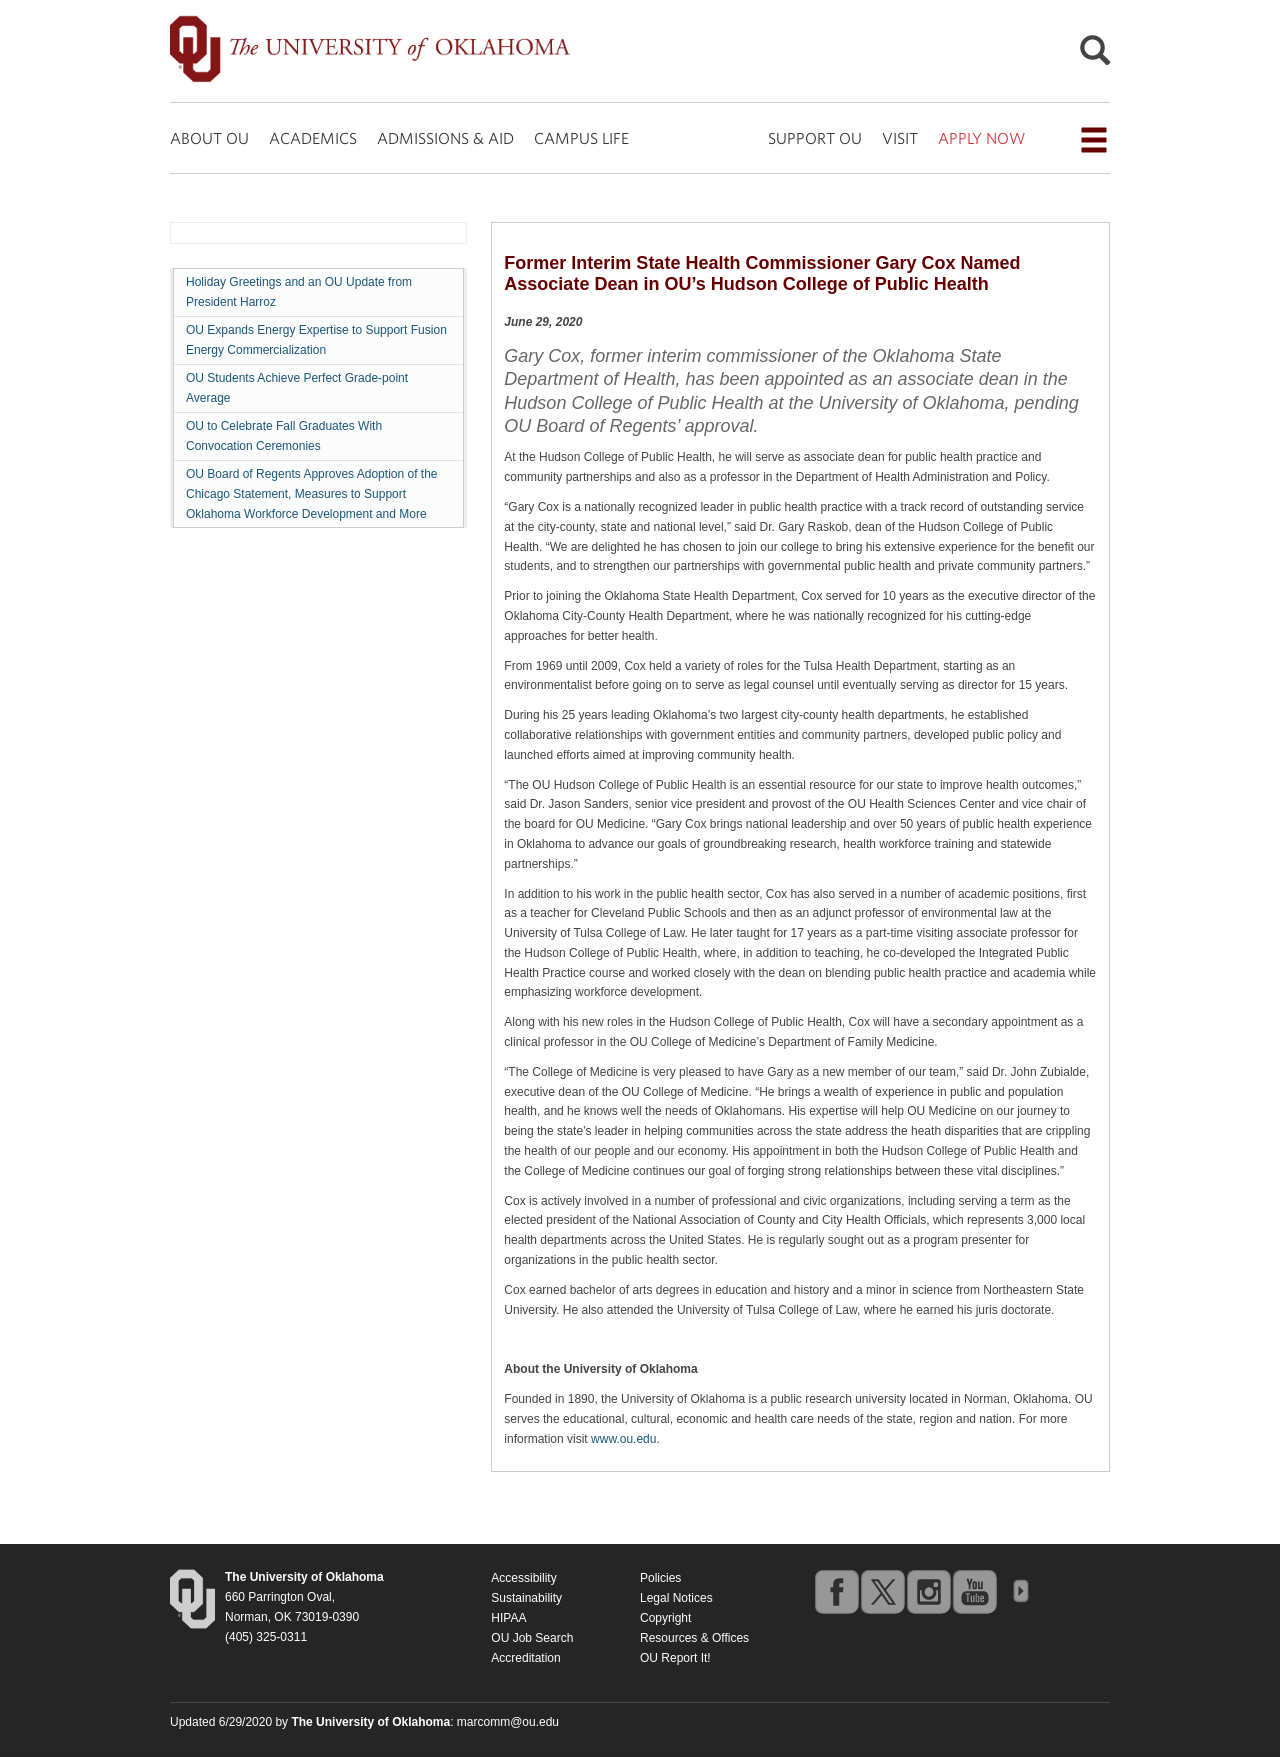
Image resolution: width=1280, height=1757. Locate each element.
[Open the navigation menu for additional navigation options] (1094, 140)
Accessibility (523, 1578)
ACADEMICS (313, 138)
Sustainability (526, 1598)
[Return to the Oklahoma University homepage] (304, 1577)
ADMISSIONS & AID (445, 138)
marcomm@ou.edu (508, 1722)
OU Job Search (532, 1638)
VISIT (900, 138)
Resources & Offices (694, 1638)
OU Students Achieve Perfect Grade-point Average (297, 388)
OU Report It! (675, 1658)
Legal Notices (676, 1598)
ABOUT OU (209, 138)
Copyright (665, 1618)
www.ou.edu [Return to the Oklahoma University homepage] (623, 1439)
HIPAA (508, 1618)
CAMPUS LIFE (581, 138)
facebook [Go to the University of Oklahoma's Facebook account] (836, 1591)
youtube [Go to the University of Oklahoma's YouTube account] (974, 1591)
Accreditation (525, 1658)
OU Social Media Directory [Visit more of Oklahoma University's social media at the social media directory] (1020, 1591)
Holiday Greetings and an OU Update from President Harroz (299, 292)
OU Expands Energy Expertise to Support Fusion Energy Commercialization (316, 340)
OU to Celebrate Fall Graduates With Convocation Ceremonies (284, 436)
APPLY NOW (981, 138)
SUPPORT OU (815, 138)
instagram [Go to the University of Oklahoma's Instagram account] (928, 1591)
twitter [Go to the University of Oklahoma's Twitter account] (882, 1591)
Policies (660, 1578)
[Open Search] (1095, 55)
